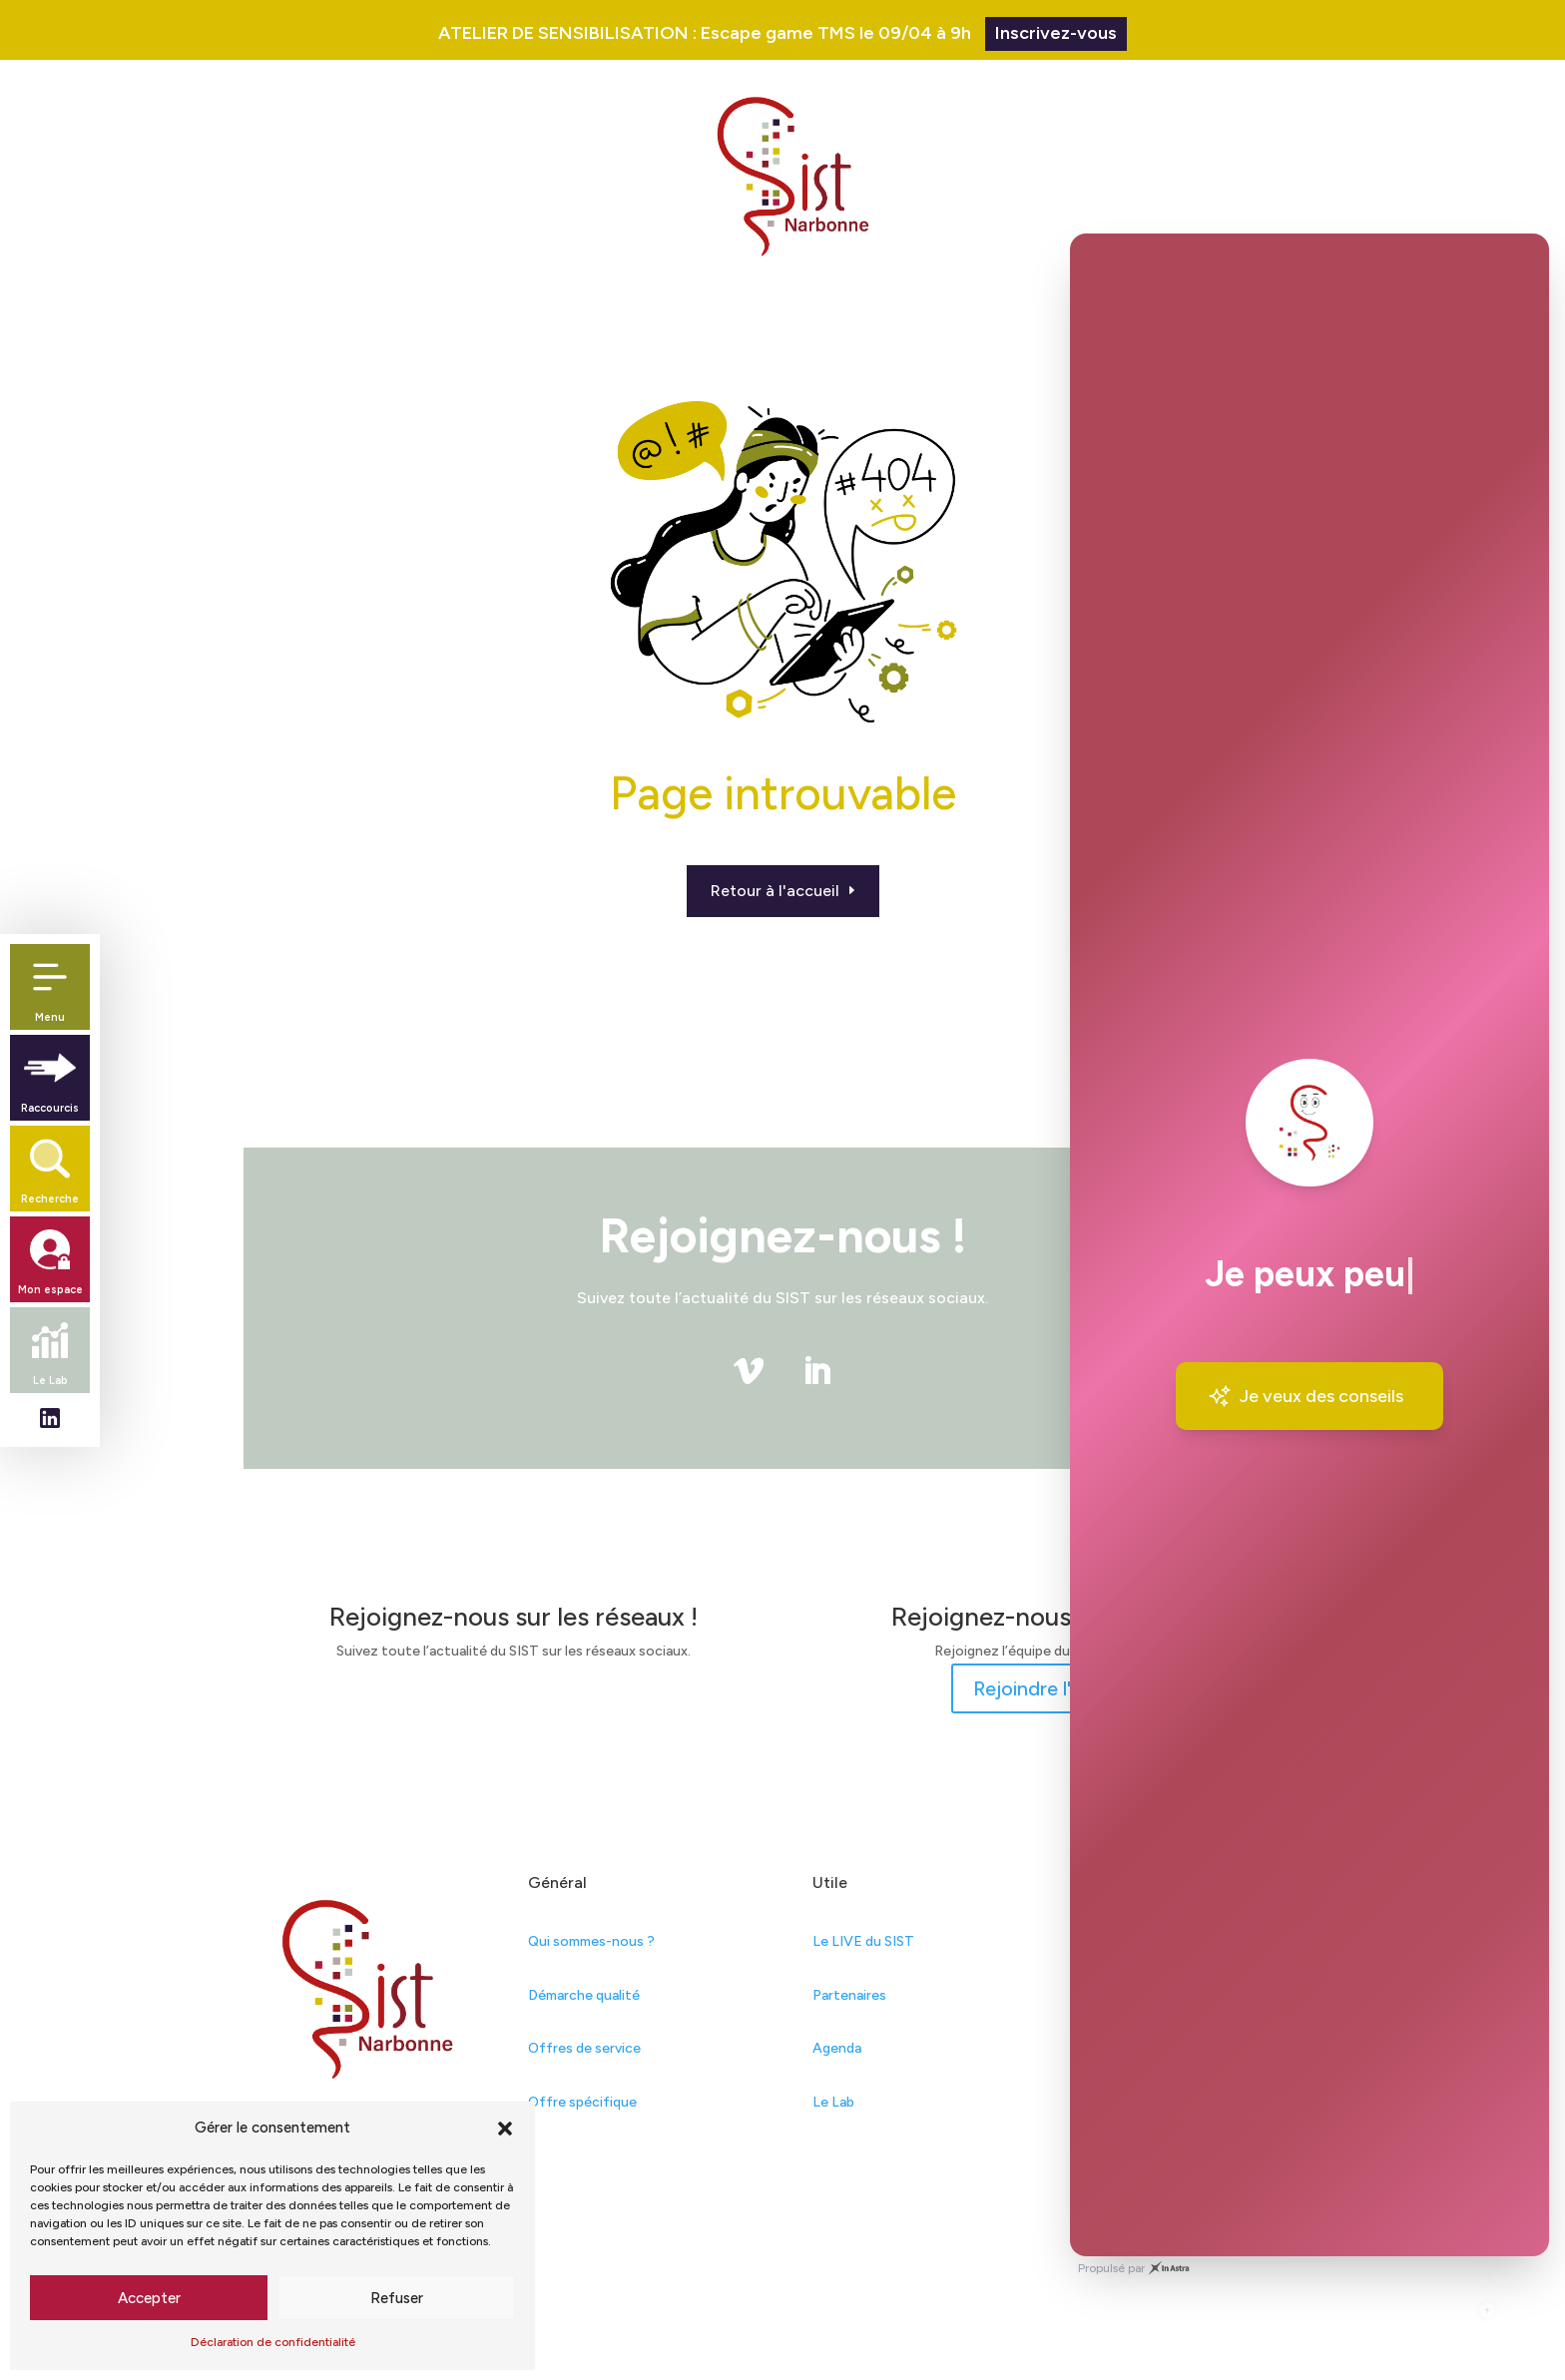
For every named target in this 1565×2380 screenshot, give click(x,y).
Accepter (149, 2298)
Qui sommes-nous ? (591, 1941)
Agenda (836, 2048)
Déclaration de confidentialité (273, 2342)
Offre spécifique (582, 2102)
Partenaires (849, 1995)
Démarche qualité (584, 1995)
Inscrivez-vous (1056, 33)
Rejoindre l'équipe (1052, 1688)
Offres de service (584, 2048)
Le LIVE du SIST (863, 1941)
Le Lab (833, 2102)
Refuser (396, 2298)
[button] (505, 2129)
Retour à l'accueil (775, 890)
